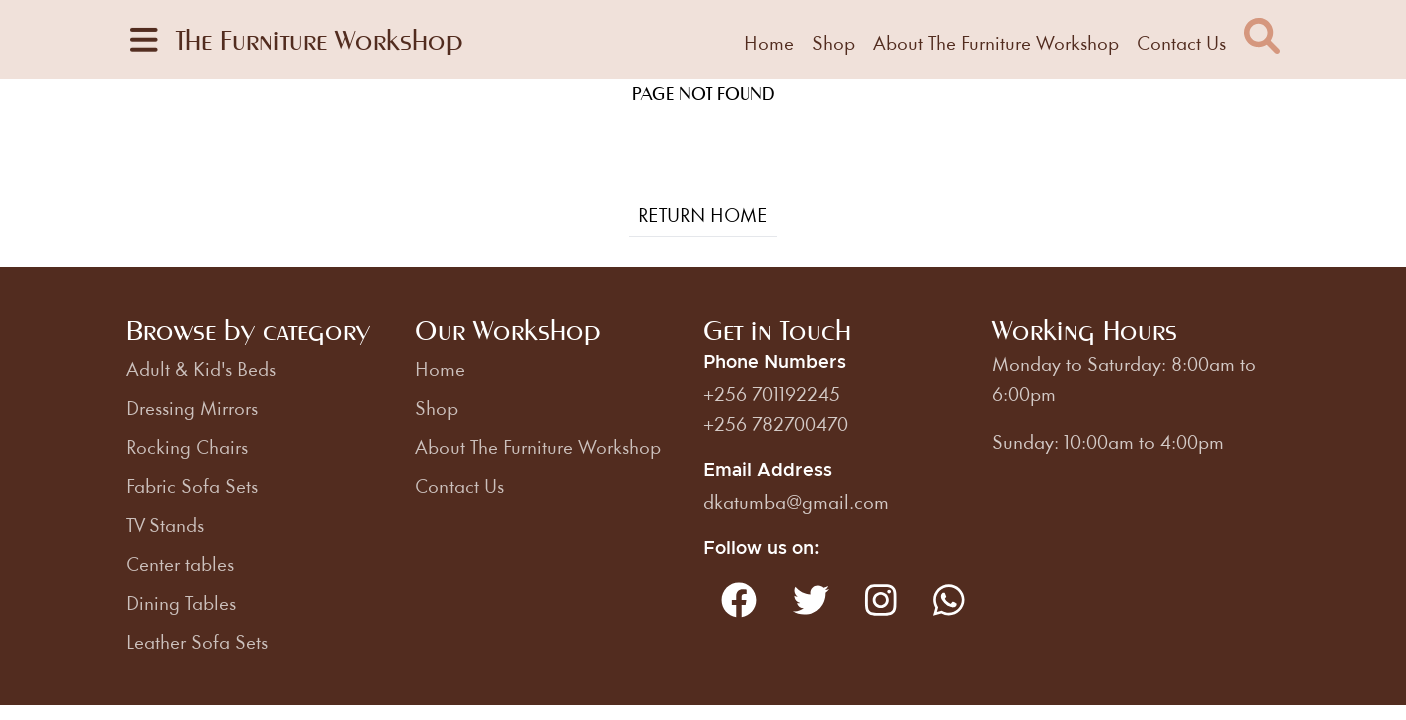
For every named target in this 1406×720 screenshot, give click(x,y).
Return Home (703, 214)
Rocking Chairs (187, 446)
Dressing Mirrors (192, 407)
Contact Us (1181, 42)
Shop (833, 42)
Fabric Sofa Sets (192, 485)
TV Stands (165, 524)
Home (769, 42)
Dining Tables (181, 602)
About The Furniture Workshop (996, 42)
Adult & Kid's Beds (201, 368)
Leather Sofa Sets (197, 641)
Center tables (180, 563)
